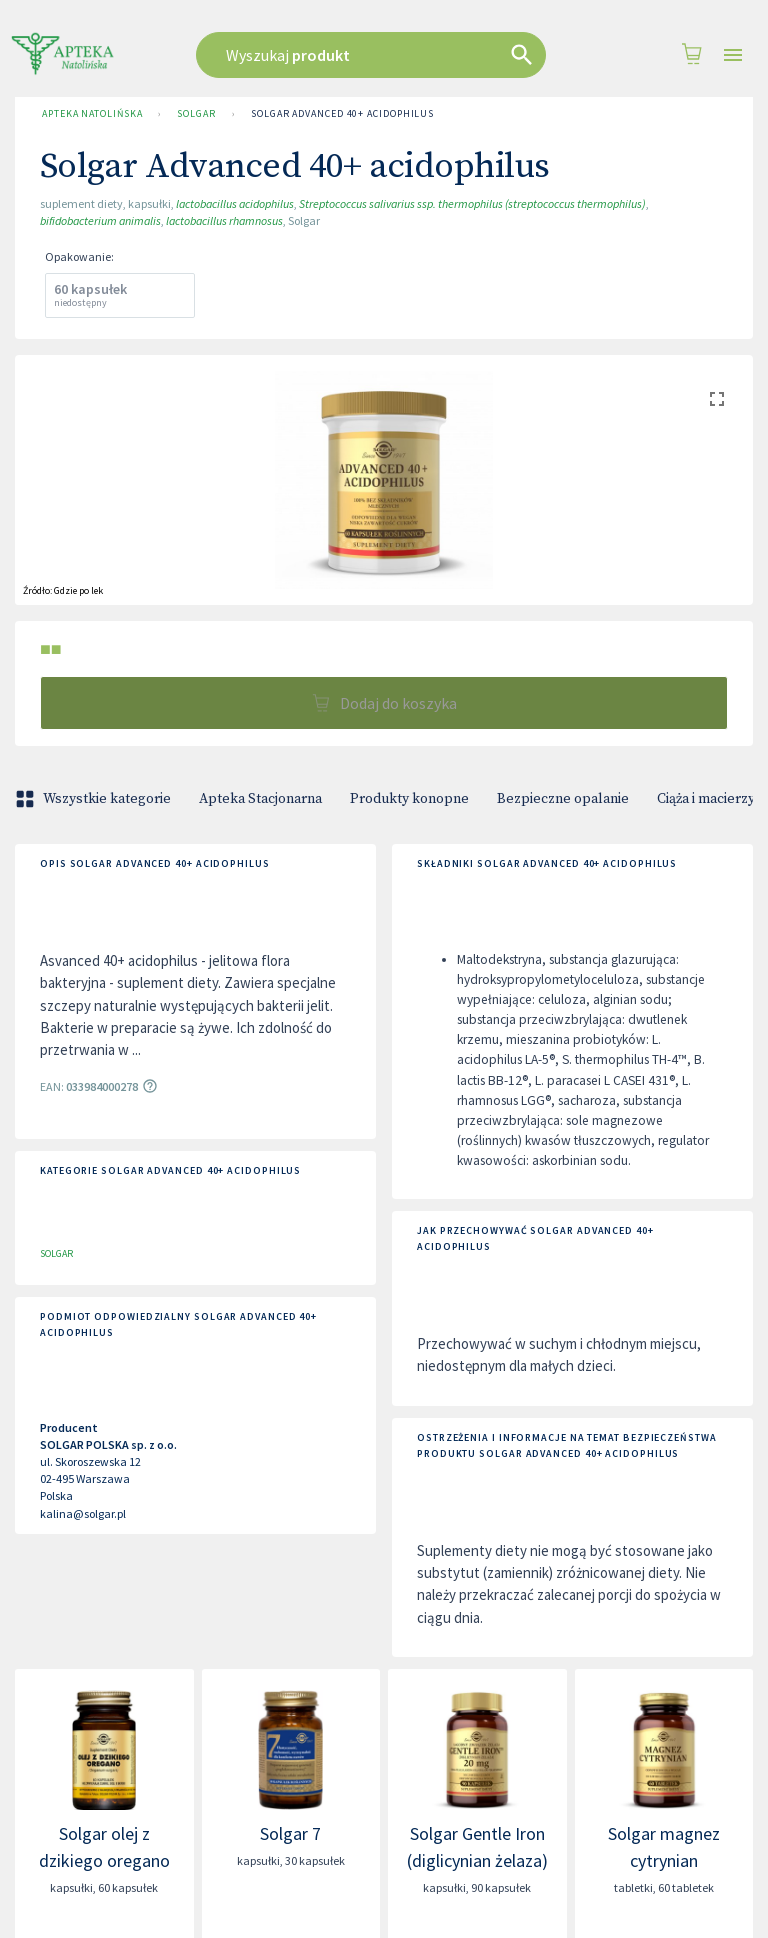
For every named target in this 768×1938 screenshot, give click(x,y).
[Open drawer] (733, 55)
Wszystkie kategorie (95, 799)
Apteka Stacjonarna (260, 799)
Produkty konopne (409, 799)
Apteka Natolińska (92, 114)
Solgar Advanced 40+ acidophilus (342, 114)
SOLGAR (196, 114)
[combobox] (378, 55)
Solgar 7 (290, 1833)
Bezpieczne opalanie (563, 799)
